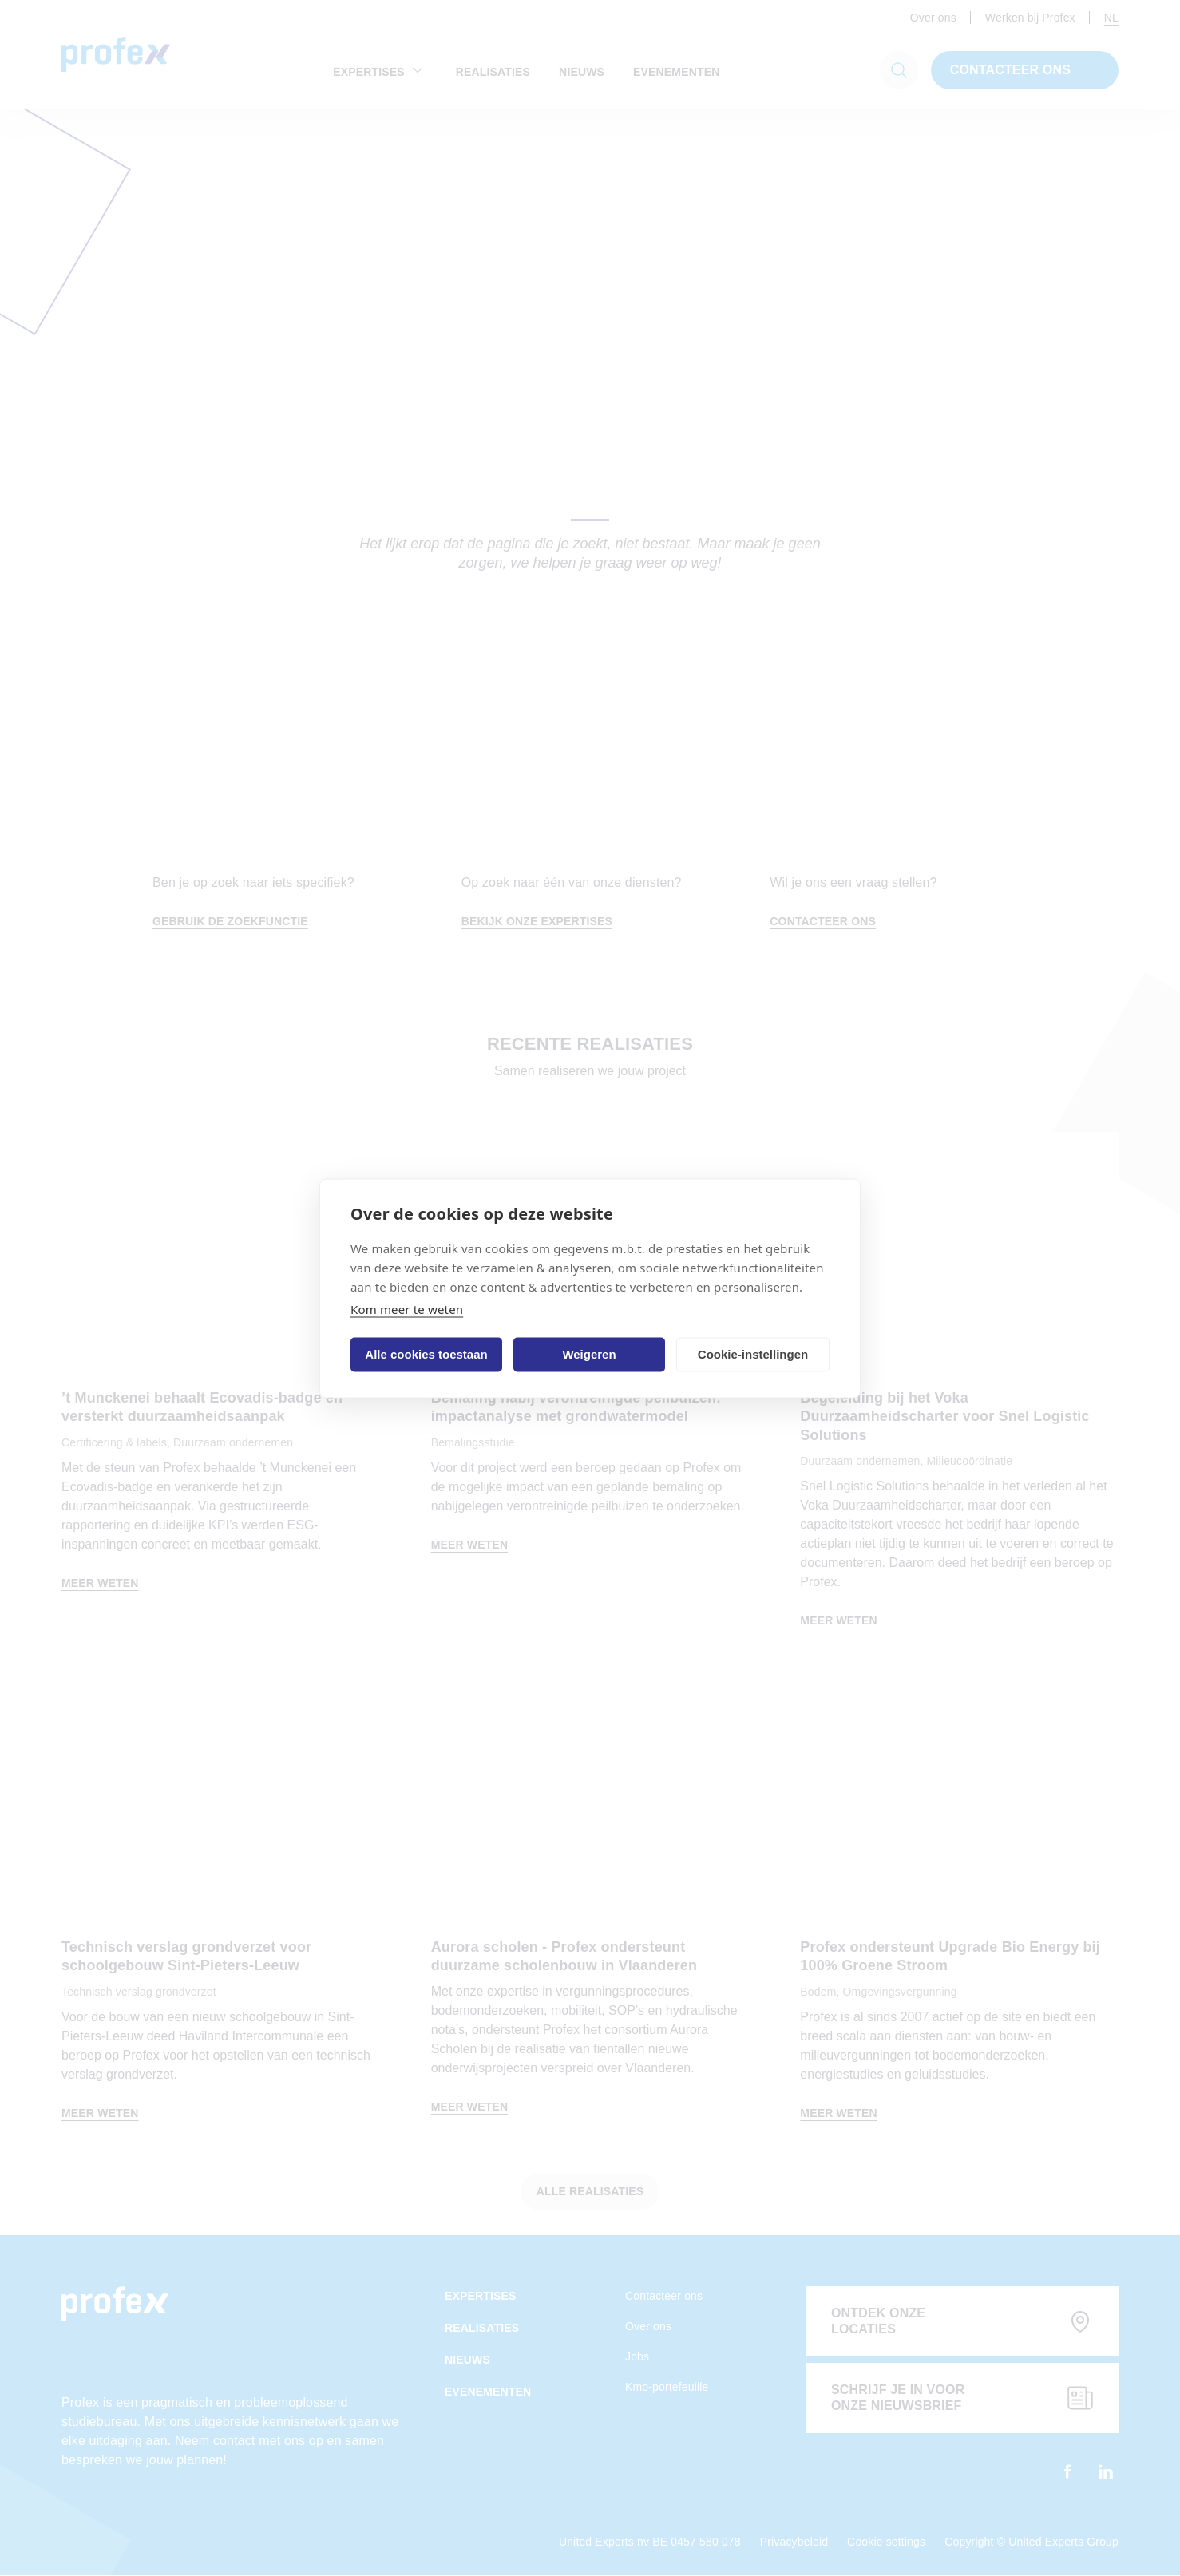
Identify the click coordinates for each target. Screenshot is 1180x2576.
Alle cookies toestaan (426, 1354)
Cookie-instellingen (753, 1354)
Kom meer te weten (406, 1308)
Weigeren (589, 1354)
